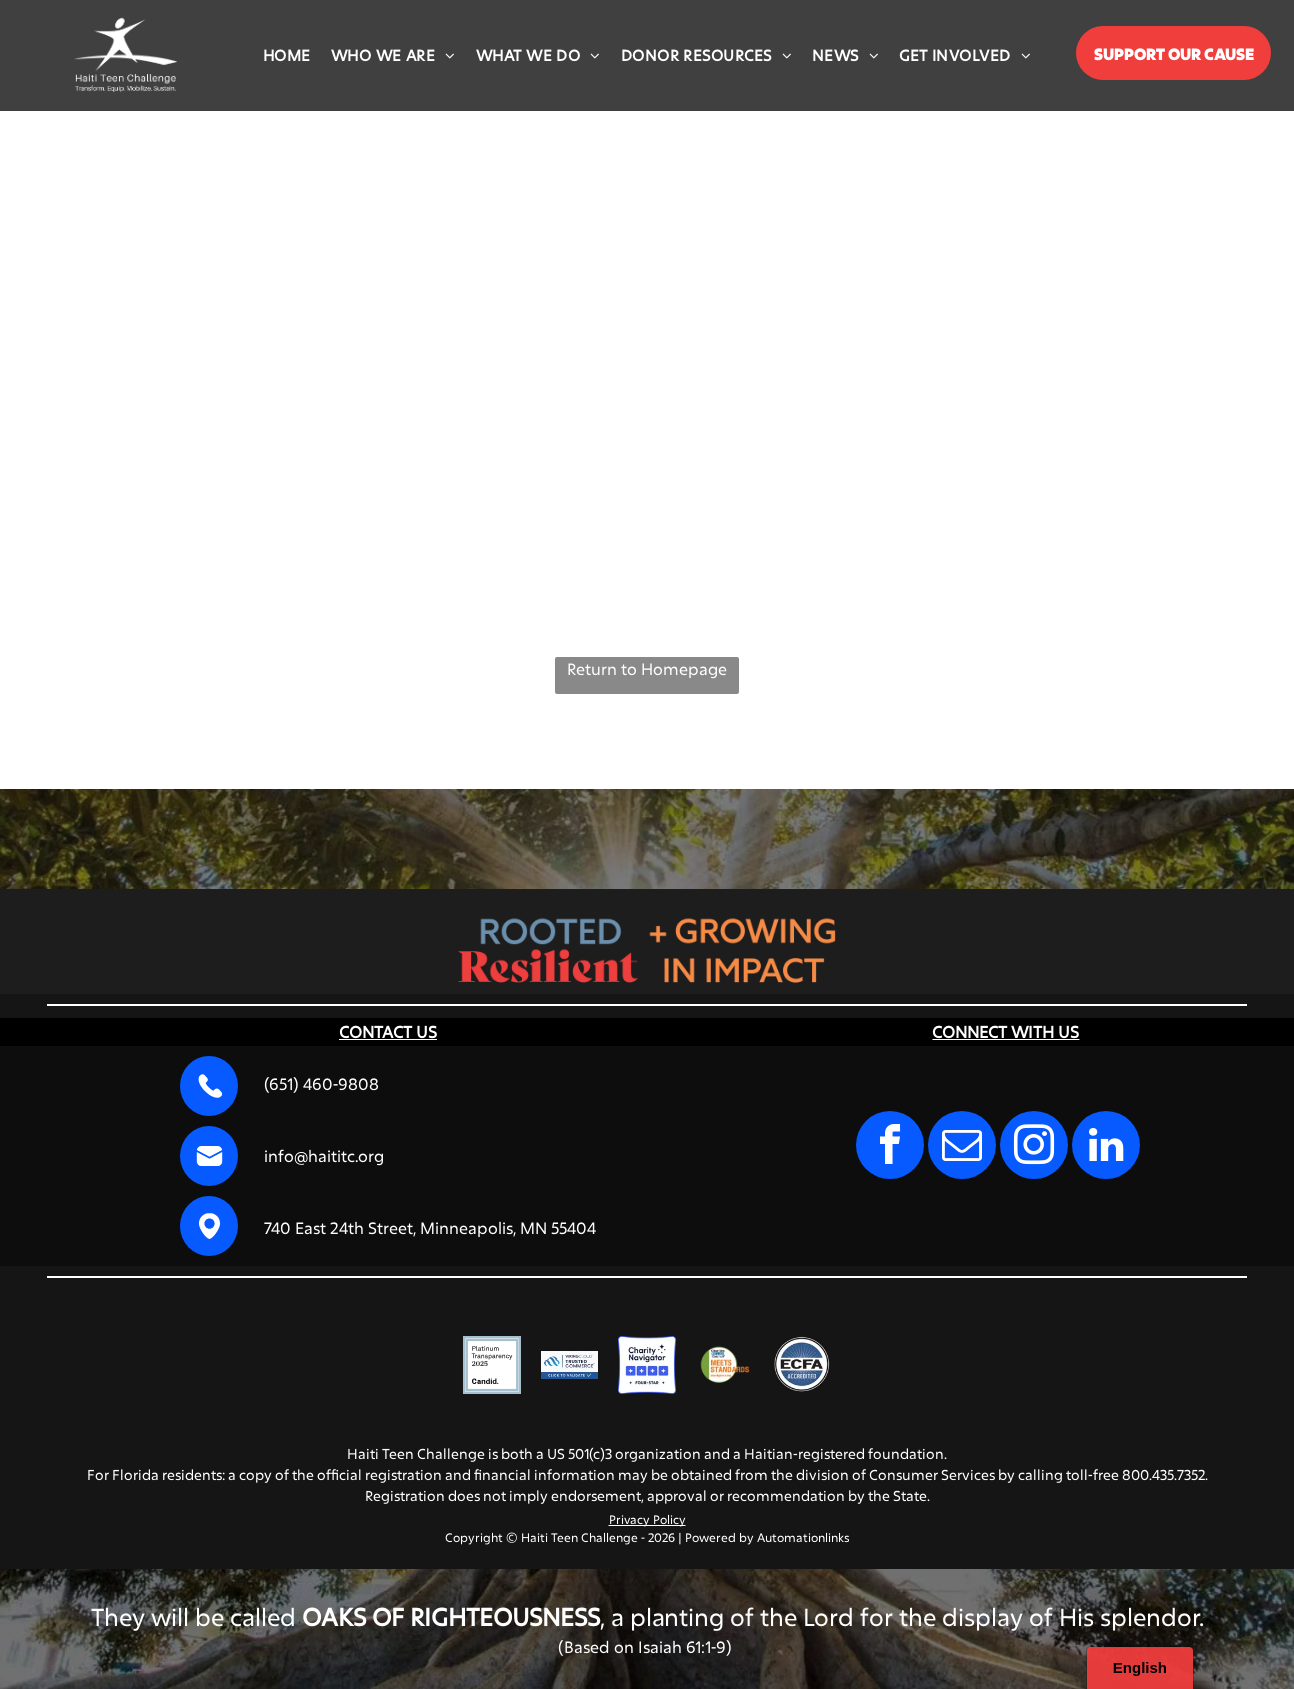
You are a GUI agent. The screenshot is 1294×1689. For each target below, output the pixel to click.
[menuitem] (287, 55)
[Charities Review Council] (725, 1365)
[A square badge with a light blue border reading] (492, 1365)
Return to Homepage (647, 668)
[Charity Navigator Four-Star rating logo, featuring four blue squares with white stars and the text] (647, 1365)
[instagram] (1034, 1147)
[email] (962, 1147)
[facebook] (890, 1147)
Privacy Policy (647, 1519)
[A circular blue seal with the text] (802, 1365)
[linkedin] (1106, 1147)
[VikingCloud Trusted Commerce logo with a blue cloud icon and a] (570, 1365)
